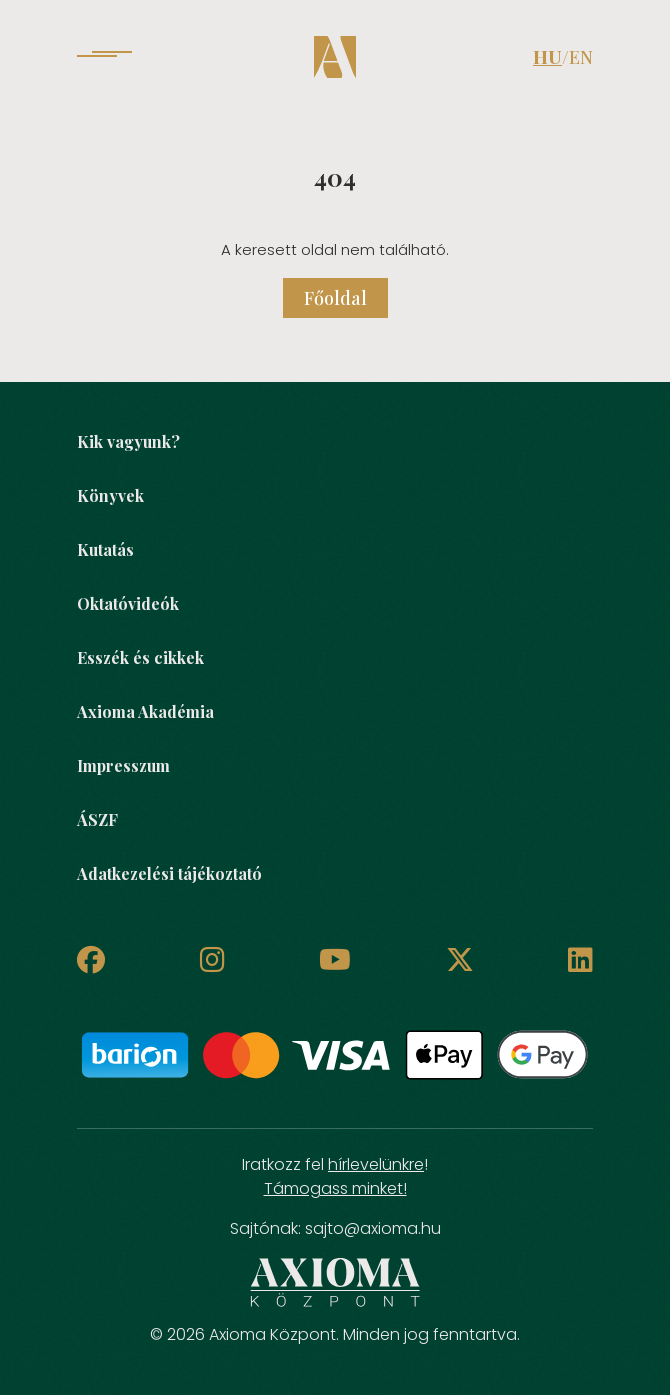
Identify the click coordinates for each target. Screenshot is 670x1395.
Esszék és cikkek (140, 657)
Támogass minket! (335, 1188)
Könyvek (110, 495)
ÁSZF (97, 819)
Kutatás (105, 549)
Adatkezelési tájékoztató (169, 873)
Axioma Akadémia (145, 711)
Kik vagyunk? (128, 441)
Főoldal (335, 298)
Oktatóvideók (128, 603)
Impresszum (123, 765)
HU (547, 57)
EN (581, 57)
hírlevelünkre (376, 1164)
